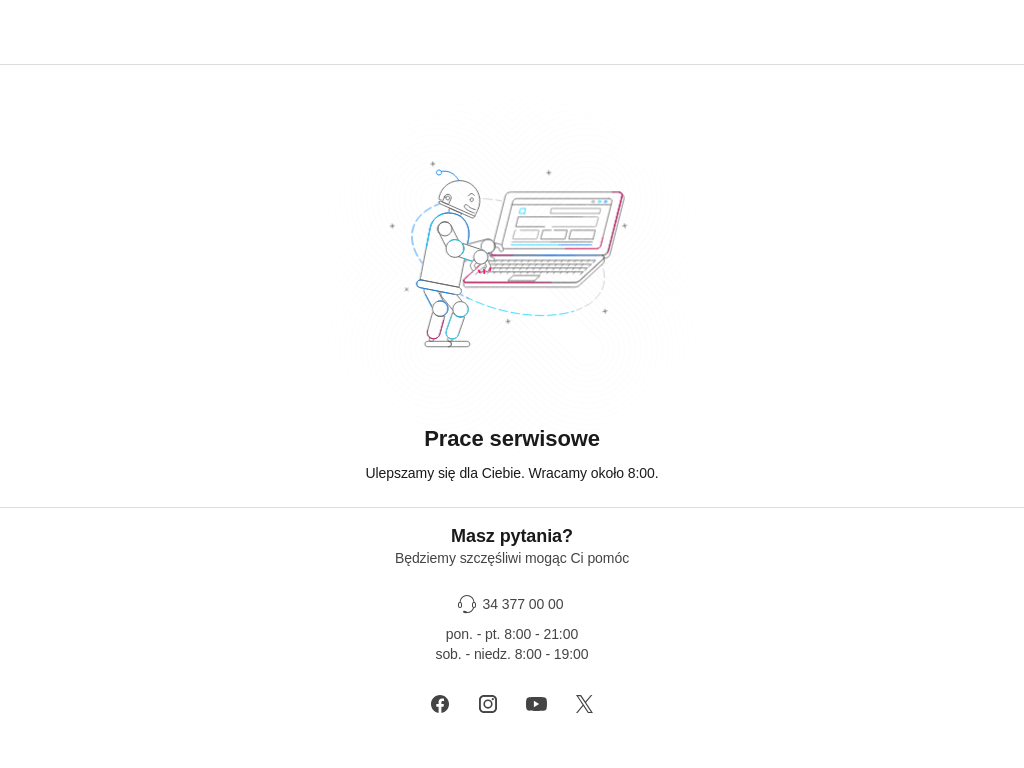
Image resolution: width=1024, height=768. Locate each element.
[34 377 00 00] (511, 604)
